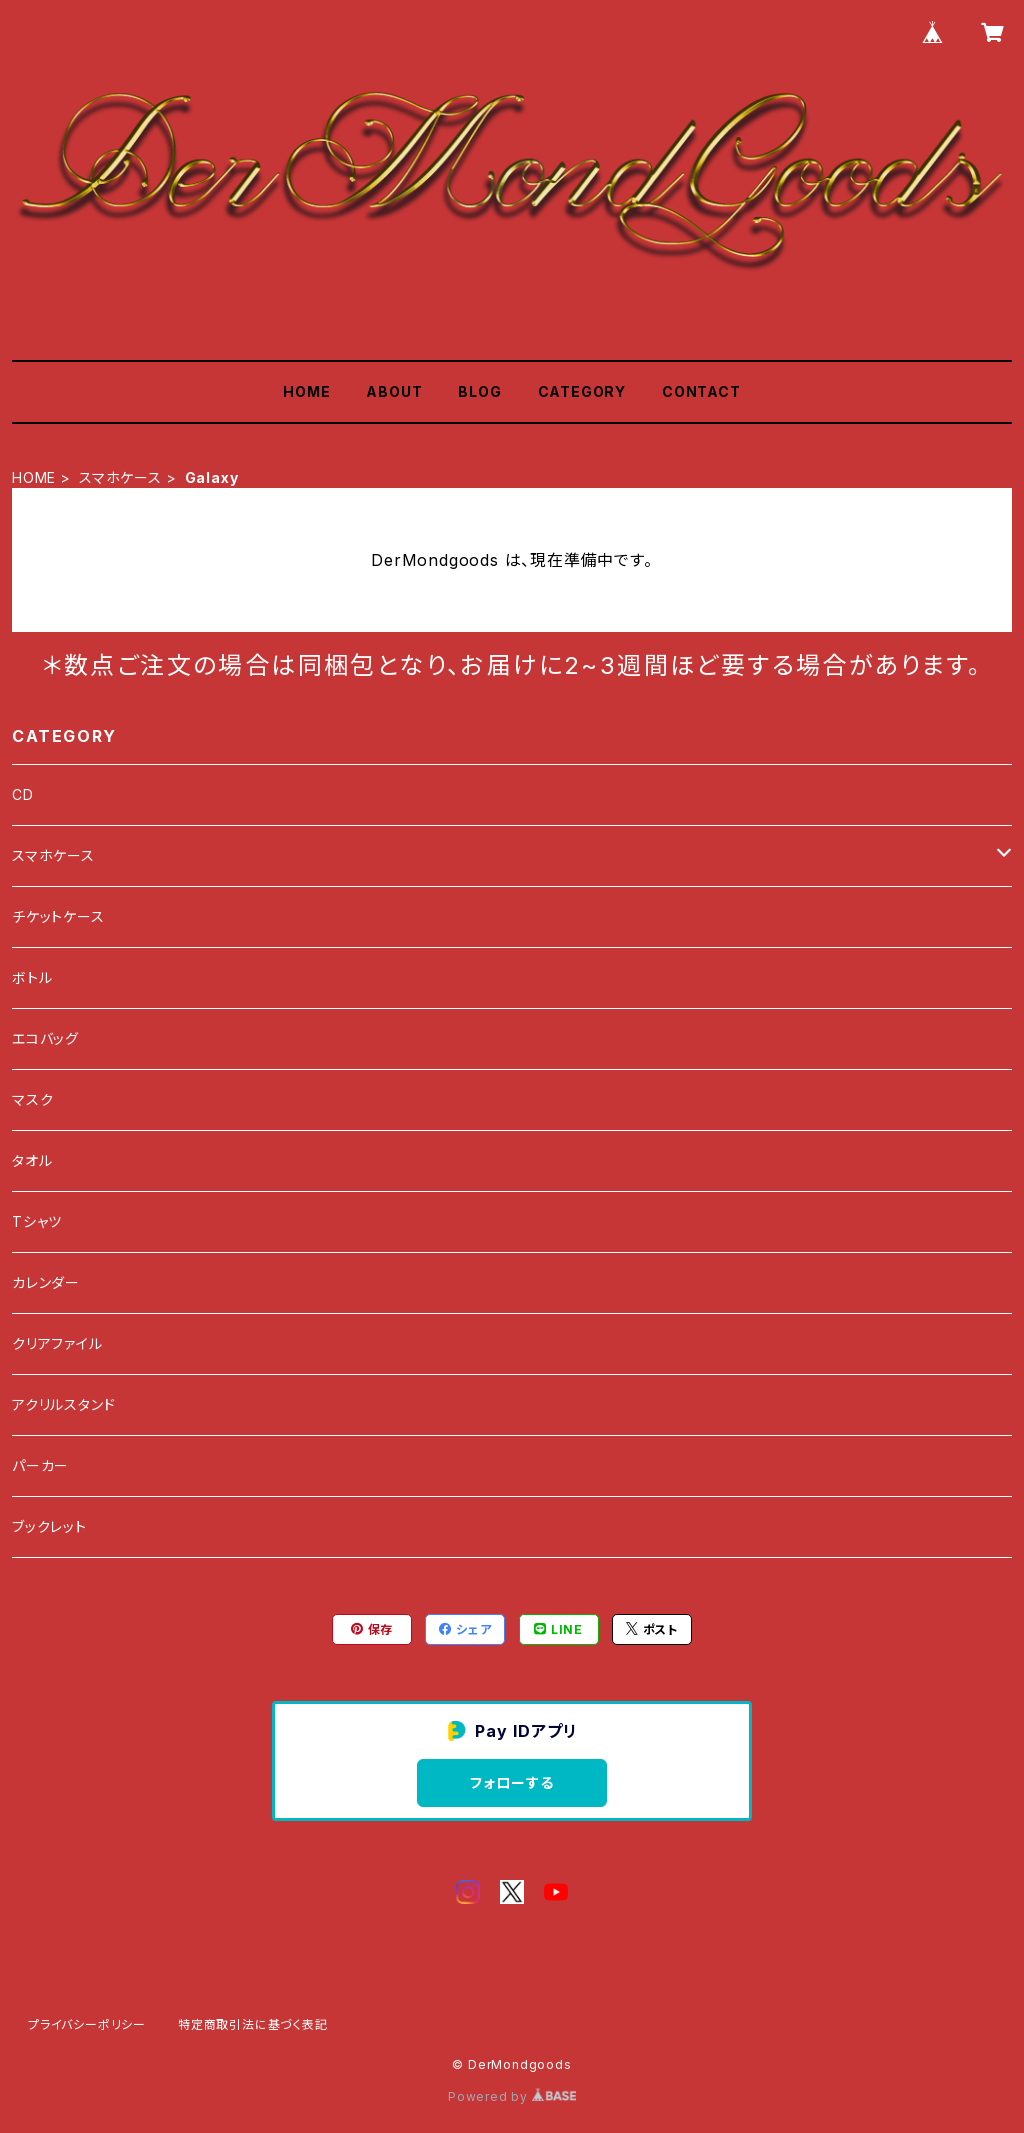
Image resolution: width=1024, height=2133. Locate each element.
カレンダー (46, 1282)
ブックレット (49, 1526)
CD (23, 794)
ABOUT (394, 391)
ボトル (32, 977)
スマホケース (120, 477)
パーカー (40, 1465)
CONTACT (701, 391)
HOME (306, 391)
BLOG (479, 391)
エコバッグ (45, 1038)
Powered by (512, 2096)
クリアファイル (57, 1343)
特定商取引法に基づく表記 (253, 2024)
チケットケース (58, 916)
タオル (32, 1160)
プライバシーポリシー (87, 2024)
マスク (32, 1099)
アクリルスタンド (63, 1404)
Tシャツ (37, 1221)
